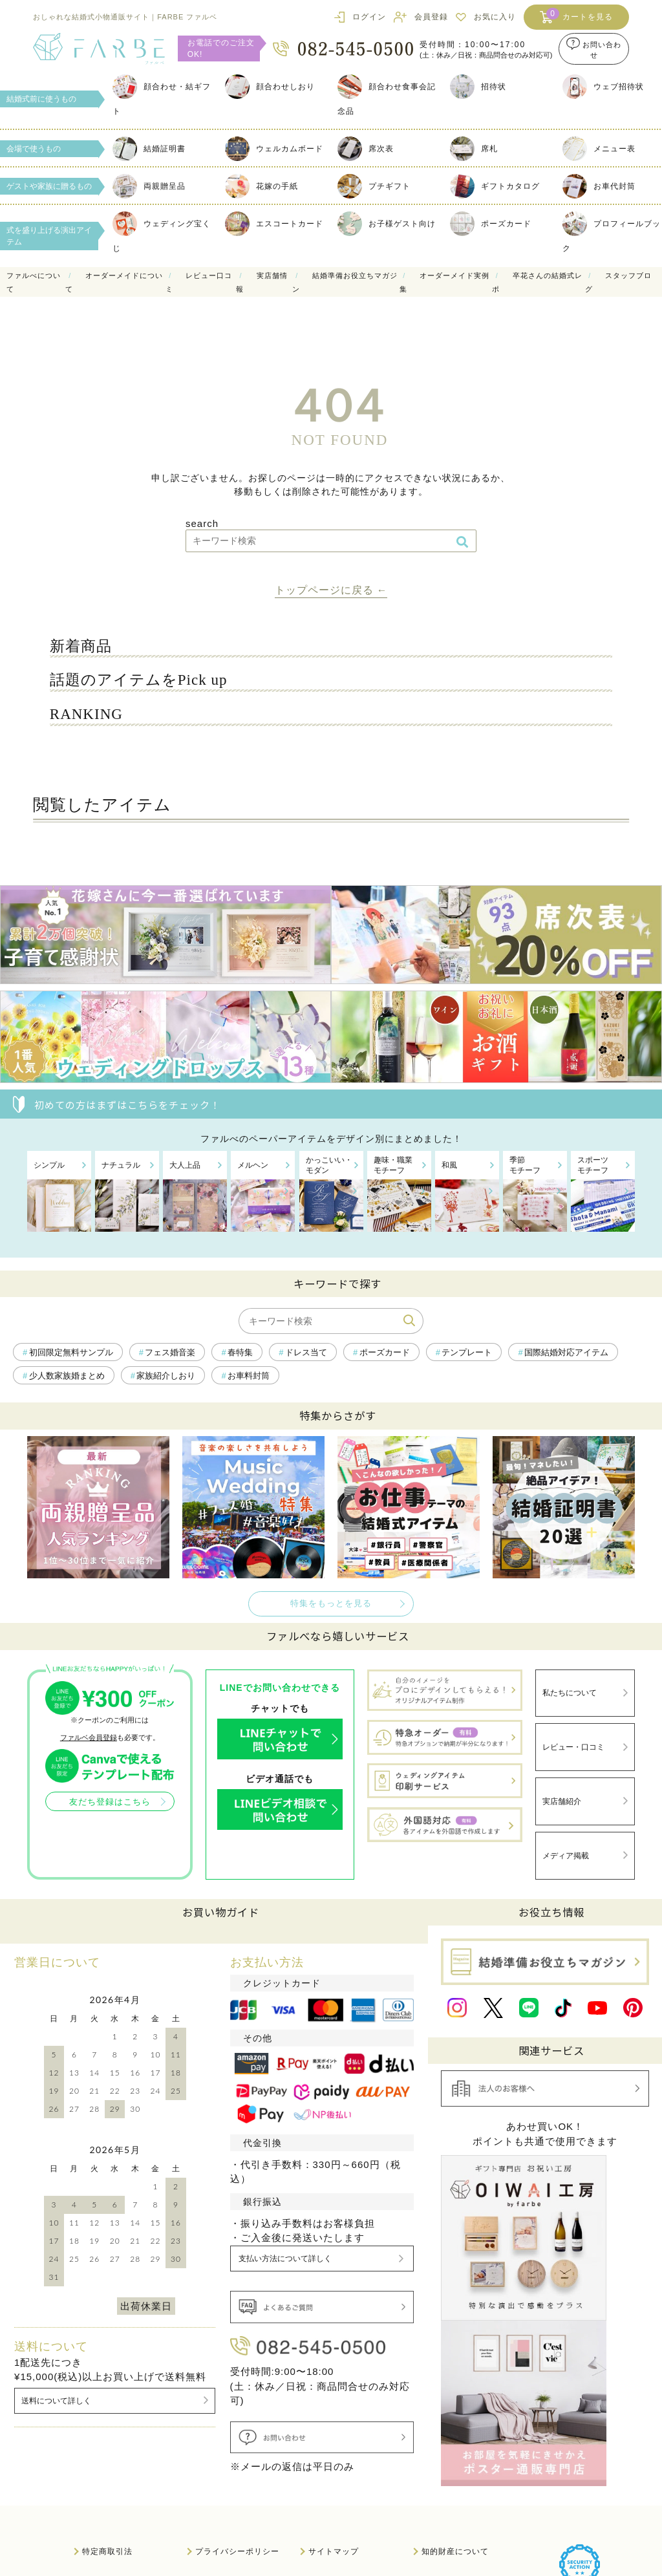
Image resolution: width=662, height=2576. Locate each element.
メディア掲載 (563, 1830)
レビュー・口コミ (571, 1736)
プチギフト (374, 186)
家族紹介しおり (165, 1376)
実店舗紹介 (559, 1783)
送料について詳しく (59, 2354)
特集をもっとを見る (331, 1604)
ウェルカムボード (274, 148)
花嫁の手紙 (261, 186)
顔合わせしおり (270, 86)
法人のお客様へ (111, 2516)
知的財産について (455, 2487)
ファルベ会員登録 (87, 1737)
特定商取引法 (107, 2487)
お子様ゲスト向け (386, 223)
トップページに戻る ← (331, 589)
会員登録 (431, 16)
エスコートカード (274, 223)
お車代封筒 (598, 186)
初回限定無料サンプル (71, 1353)
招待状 (478, 86)
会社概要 (212, 2516)
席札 (474, 148)
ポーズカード (490, 223)
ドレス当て (306, 1353)
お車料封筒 (249, 1376)
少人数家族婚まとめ (67, 1376)
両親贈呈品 (149, 186)
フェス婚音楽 (170, 1353)
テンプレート (467, 1353)
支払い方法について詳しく (290, 2212)
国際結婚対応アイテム (566, 1353)
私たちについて (567, 1690)
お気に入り (495, 16)
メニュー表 (598, 148)
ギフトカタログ (495, 186)
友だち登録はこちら (109, 1802)
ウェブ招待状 (603, 86)
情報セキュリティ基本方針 (472, 2516)
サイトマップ (333, 2487)
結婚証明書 (149, 148)
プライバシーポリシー (237, 2487)
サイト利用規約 (337, 2516)
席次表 (365, 148)
